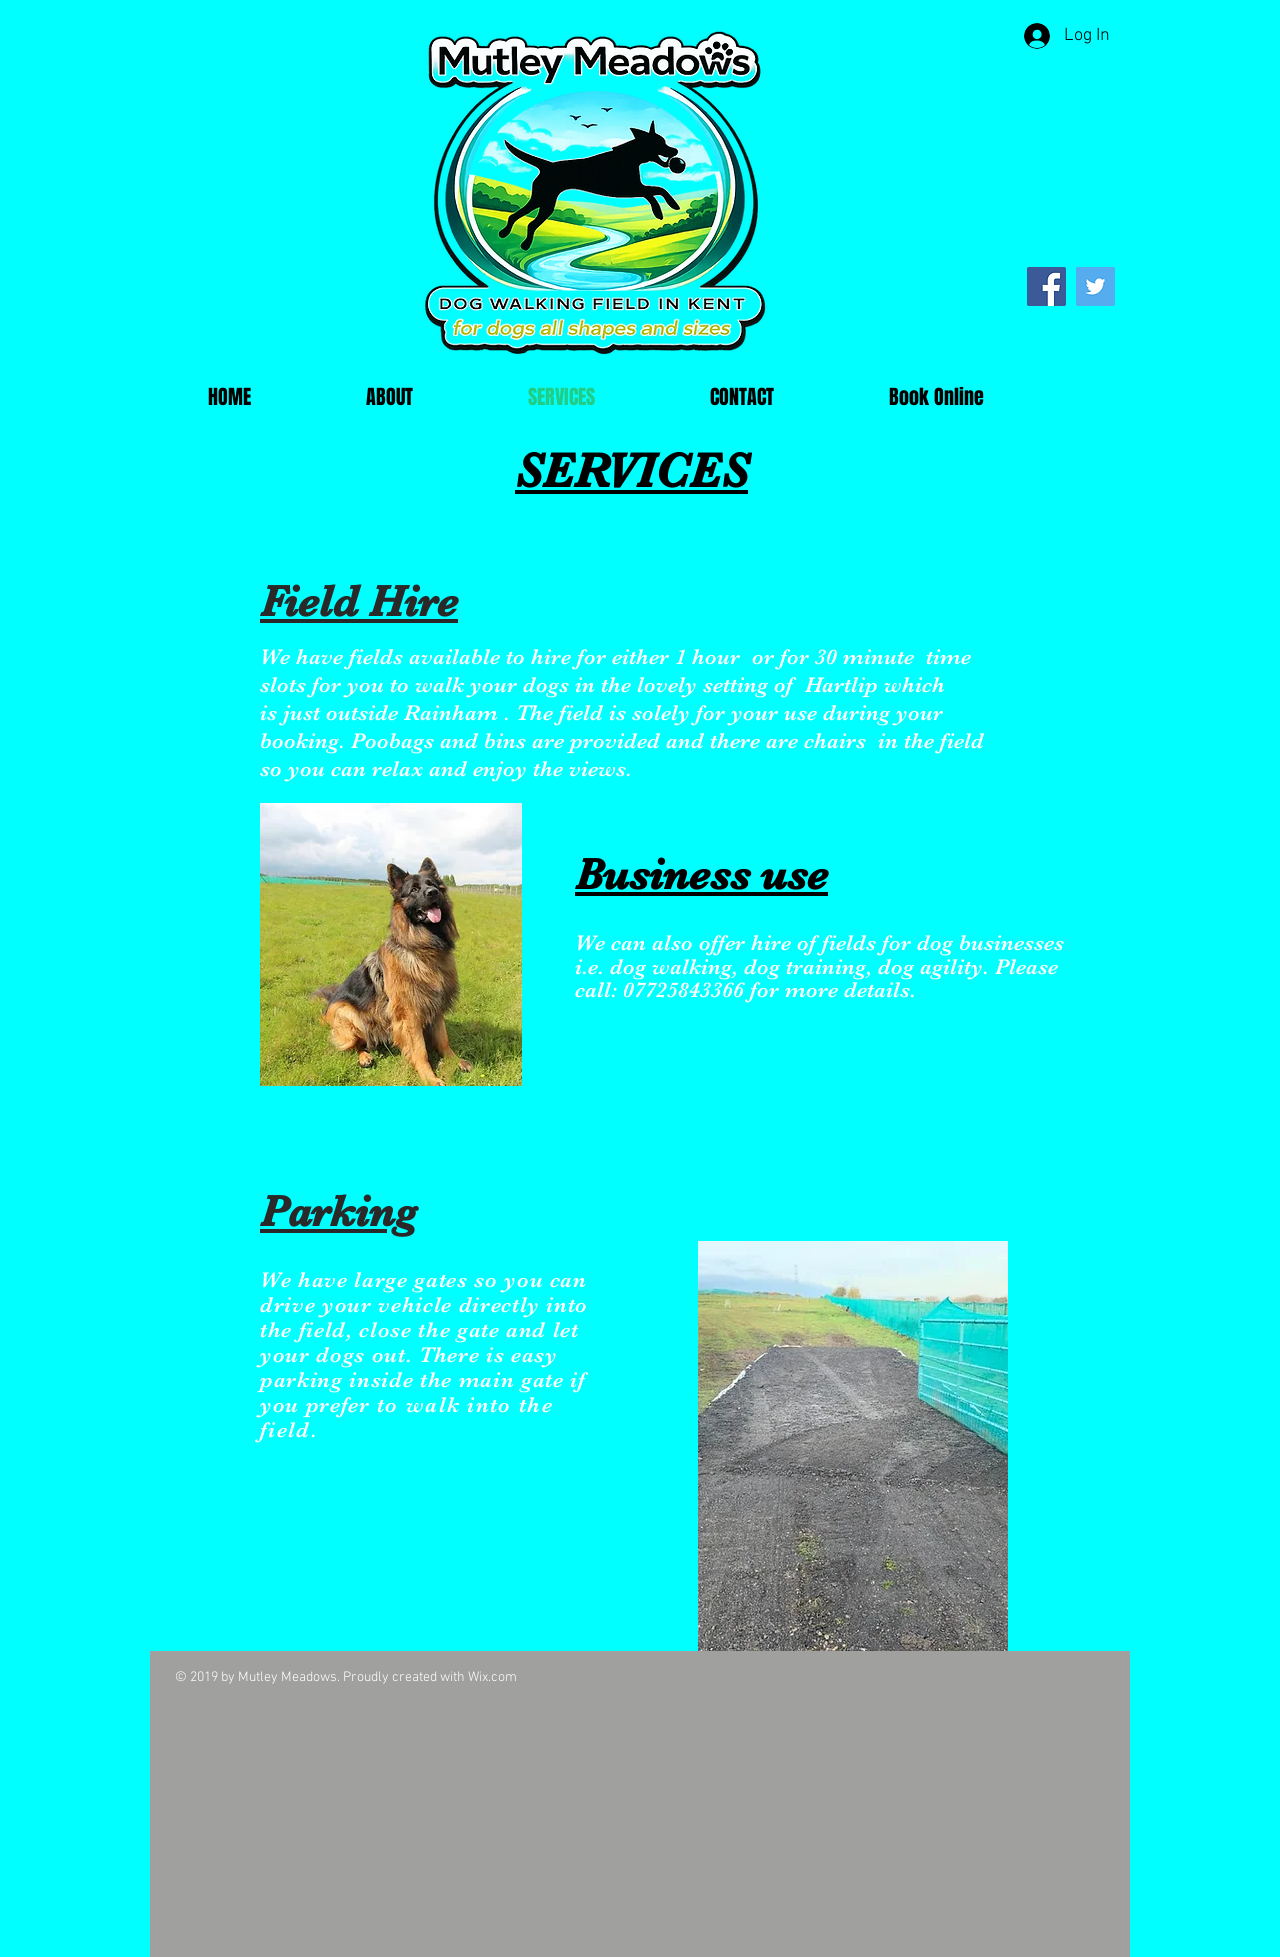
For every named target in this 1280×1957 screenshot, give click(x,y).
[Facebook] (1046, 286)
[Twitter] (1095, 286)
